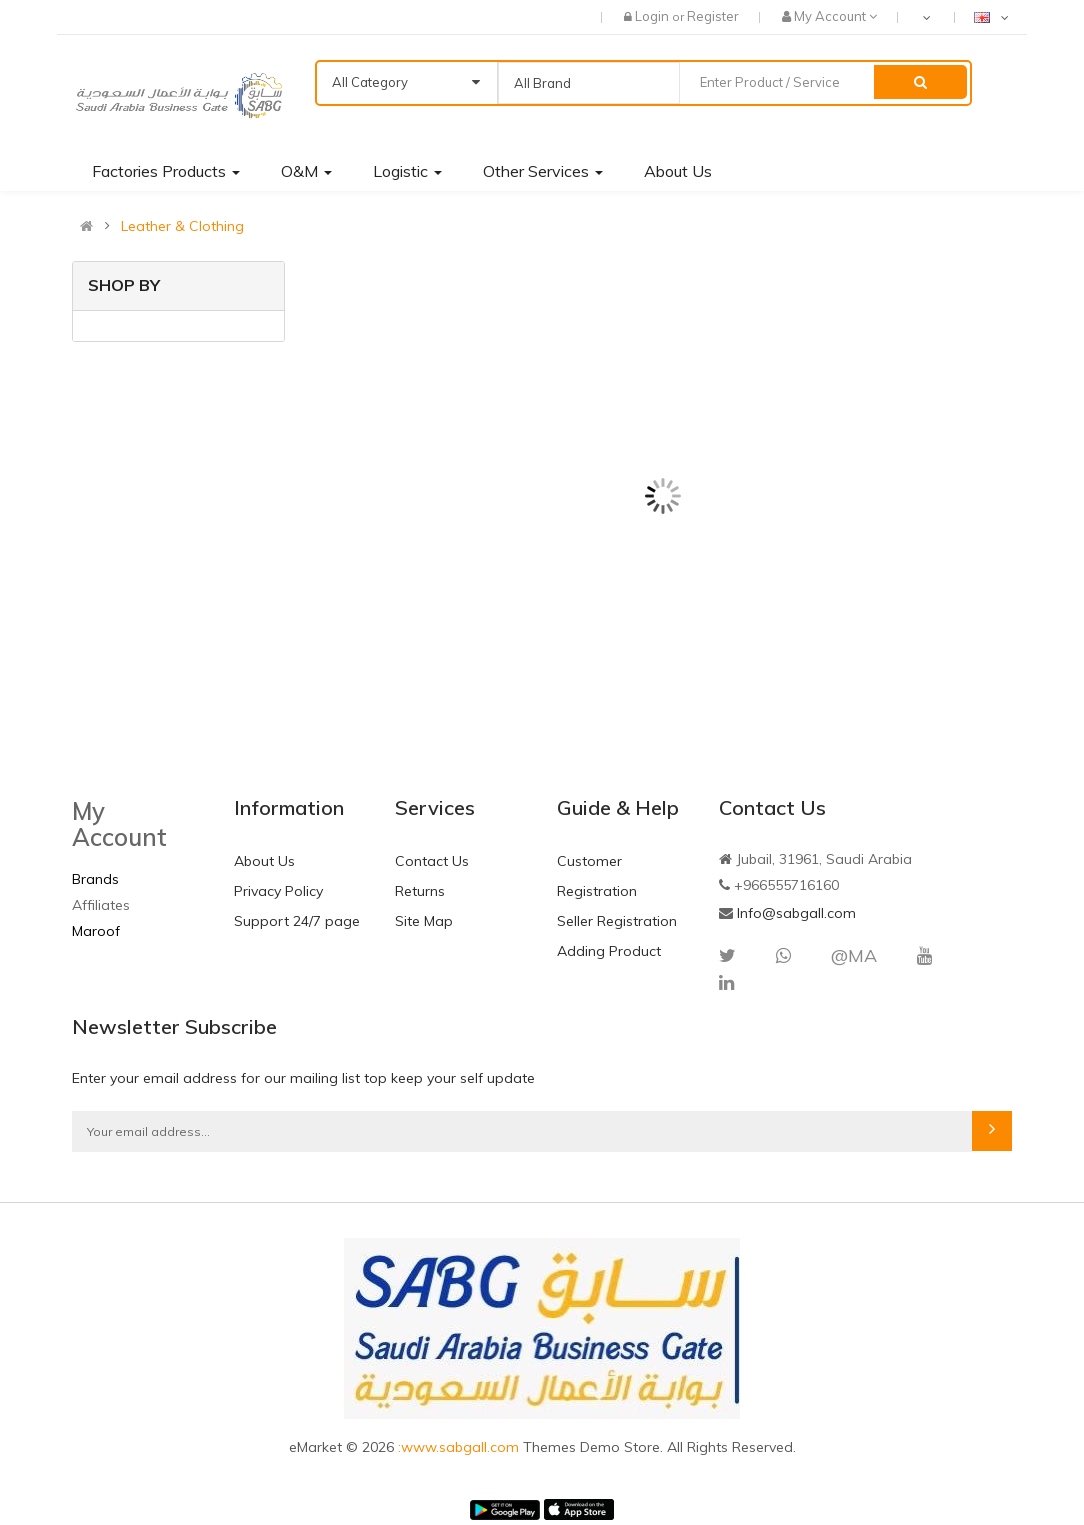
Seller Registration (617, 921)
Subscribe (992, 1131)
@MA (854, 955)
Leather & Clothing (182, 226)
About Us (264, 861)
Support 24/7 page (297, 921)
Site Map (424, 921)
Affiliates (101, 905)
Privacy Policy (278, 891)
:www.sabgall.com (460, 1447)
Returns (420, 891)
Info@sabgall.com (796, 913)
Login (653, 16)
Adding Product (609, 951)
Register (713, 16)
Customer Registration (597, 876)
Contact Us (432, 861)
